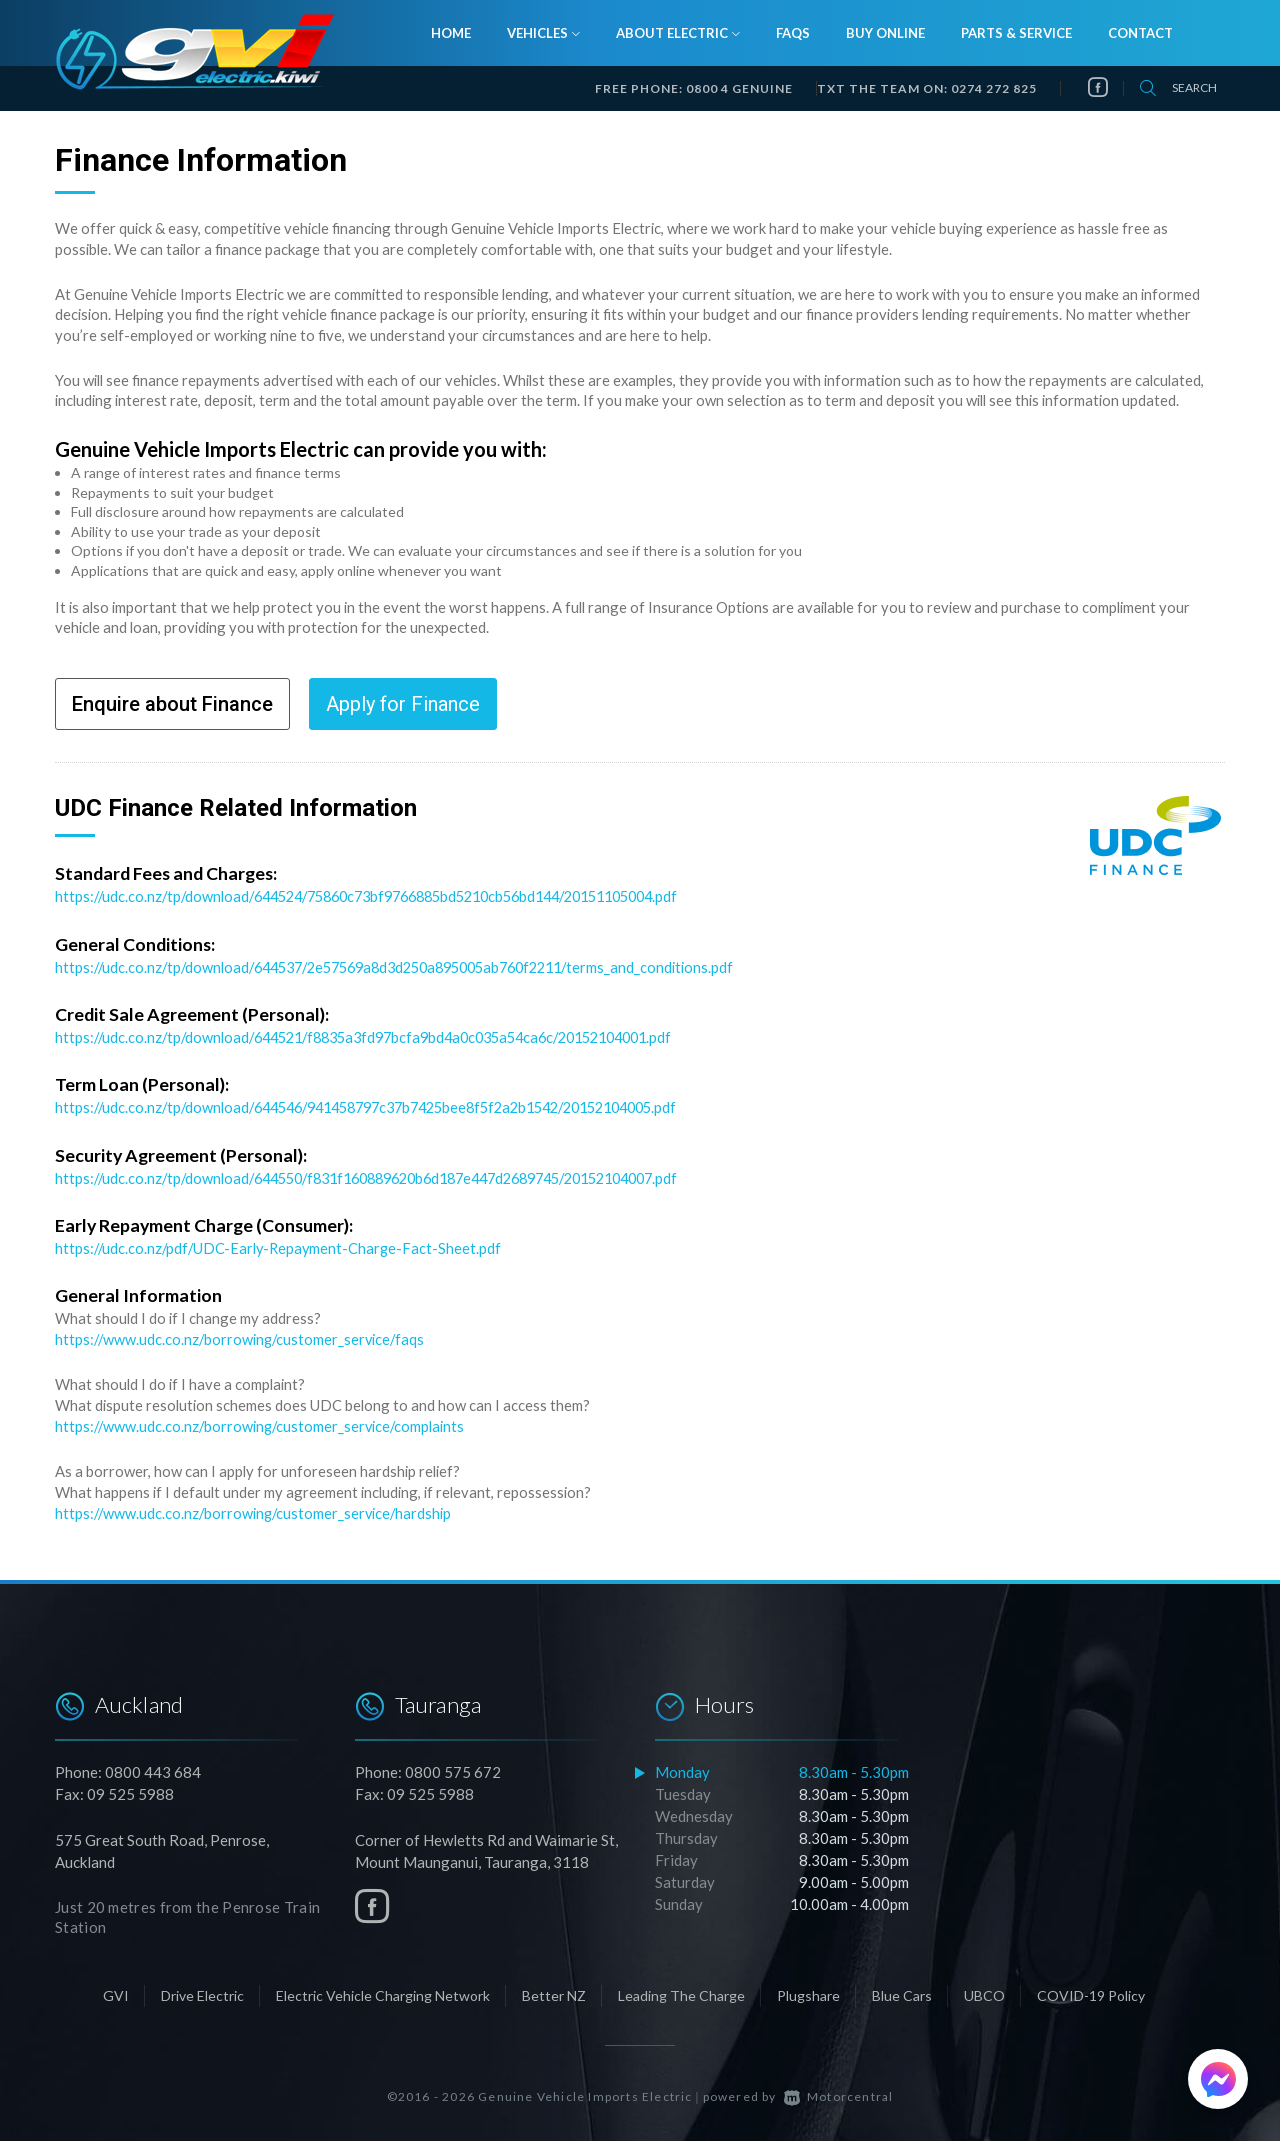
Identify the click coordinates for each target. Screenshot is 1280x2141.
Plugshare (808, 1988)
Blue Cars (902, 1988)
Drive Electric (202, 1988)
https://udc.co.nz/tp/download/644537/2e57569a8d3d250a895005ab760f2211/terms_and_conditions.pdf (412, 966)
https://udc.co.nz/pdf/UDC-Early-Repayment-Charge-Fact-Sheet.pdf (282, 1244)
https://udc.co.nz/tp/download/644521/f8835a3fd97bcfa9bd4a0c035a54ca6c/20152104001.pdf (383, 1035)
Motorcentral (839, 2089)
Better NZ (554, 1988)
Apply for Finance (403, 704)
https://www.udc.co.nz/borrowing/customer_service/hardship (256, 1507)
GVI (116, 1988)
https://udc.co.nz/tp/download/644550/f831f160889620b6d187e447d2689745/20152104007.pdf (391, 1175)
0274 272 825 (994, 88)
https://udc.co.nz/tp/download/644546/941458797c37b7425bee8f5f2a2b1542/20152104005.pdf (389, 1105)
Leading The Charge (681, 1988)
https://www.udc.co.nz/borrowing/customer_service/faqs (243, 1334)
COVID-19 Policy (1091, 1988)
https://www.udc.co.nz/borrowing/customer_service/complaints (263, 1421)
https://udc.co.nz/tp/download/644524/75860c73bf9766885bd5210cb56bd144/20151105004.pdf (389, 896)
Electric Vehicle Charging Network (383, 1988)
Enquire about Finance (172, 704)
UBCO (984, 1988)
